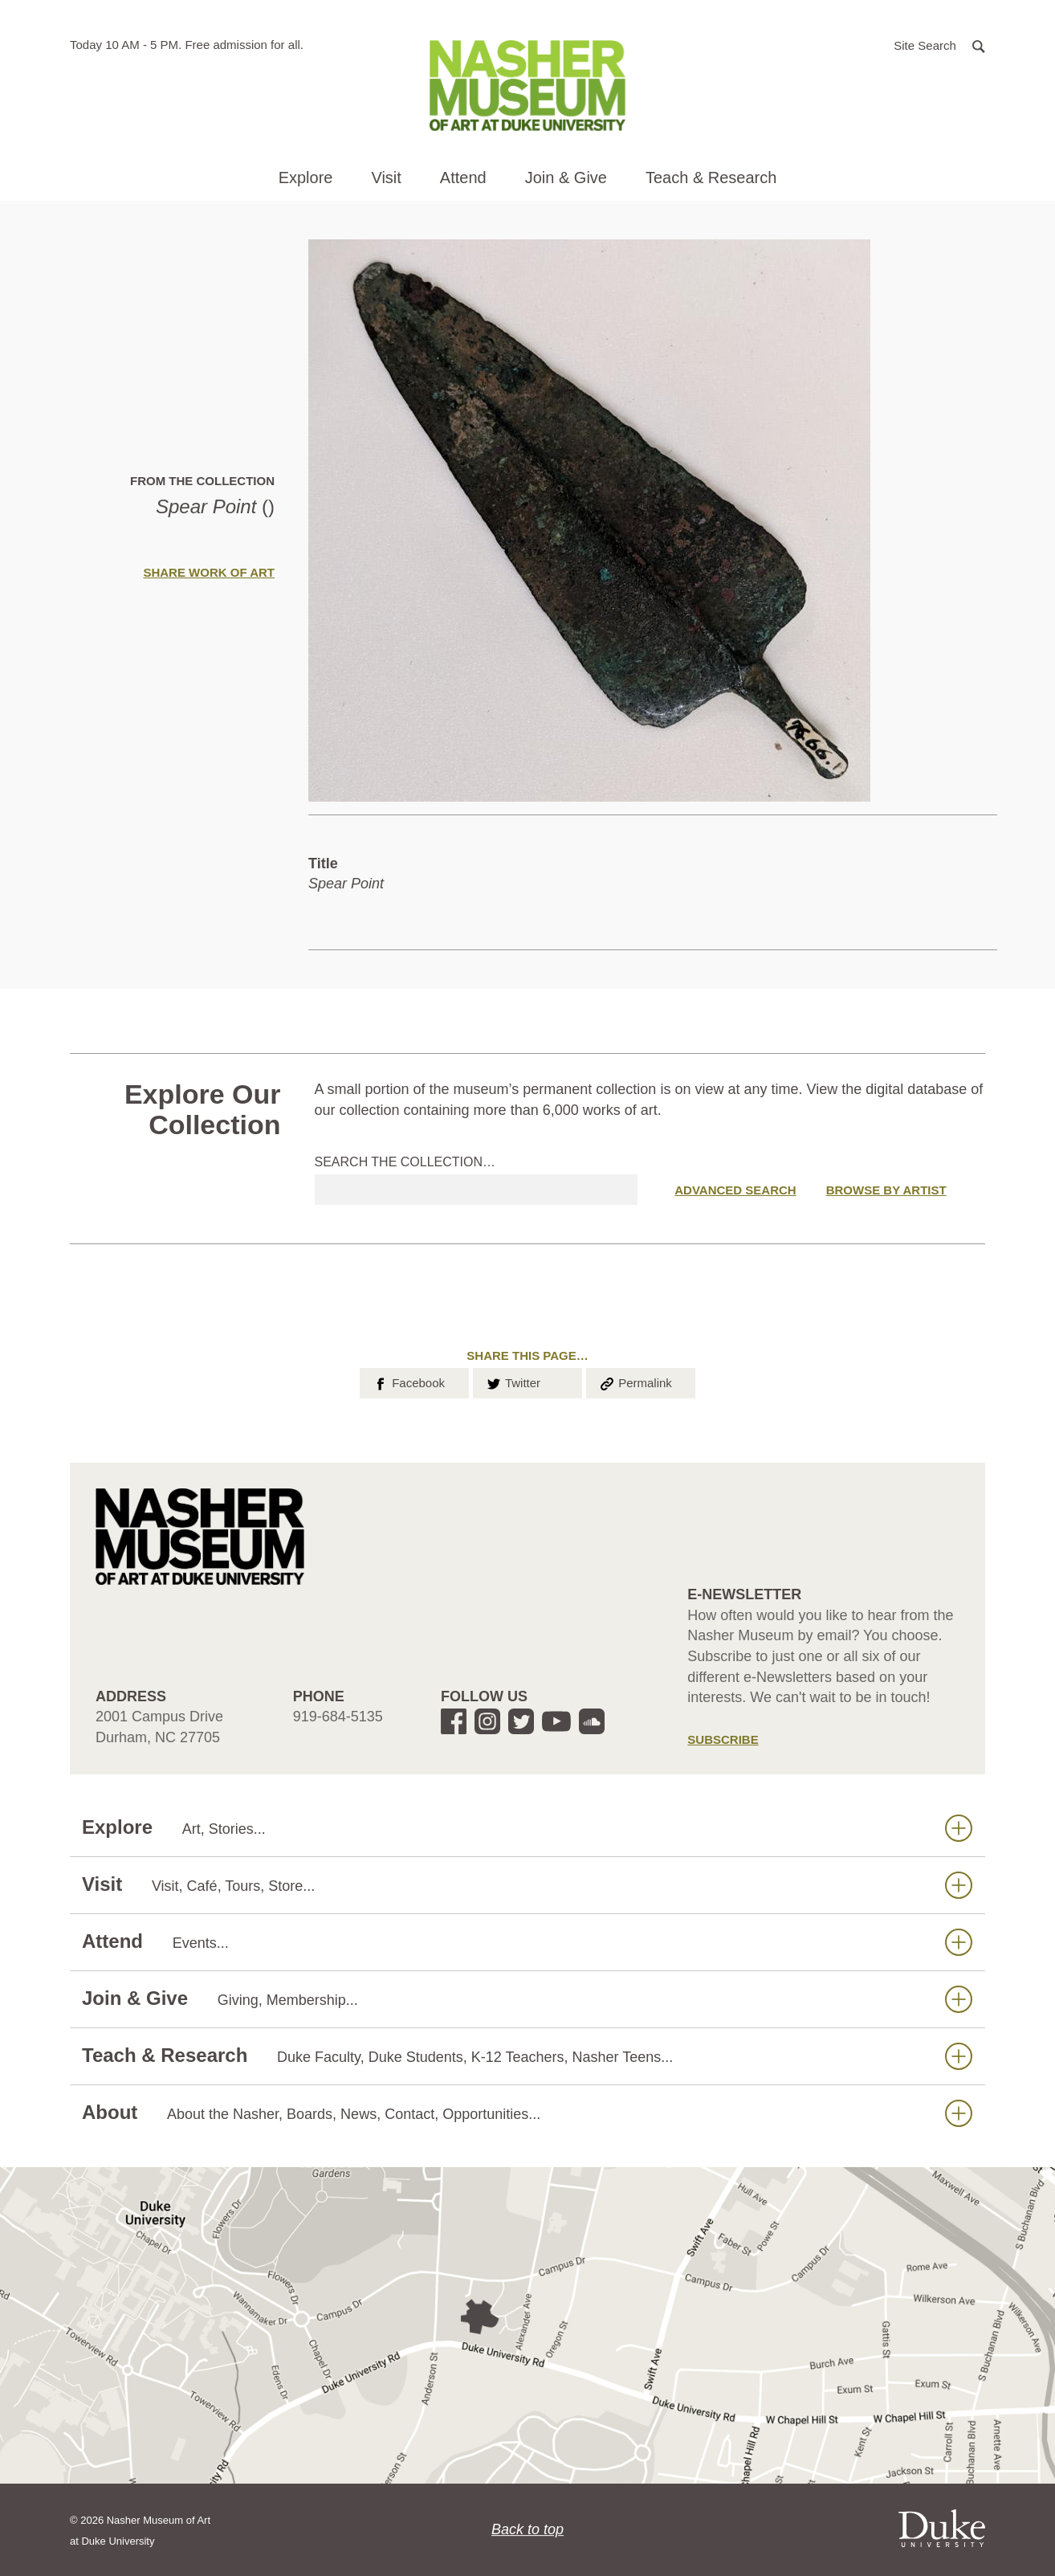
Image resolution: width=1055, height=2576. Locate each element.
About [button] (527, 2113)
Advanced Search (735, 1190)
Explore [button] (306, 177)
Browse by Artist (886, 1190)
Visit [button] (386, 177)
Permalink (635, 1382)
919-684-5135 (338, 1716)
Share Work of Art (209, 572)
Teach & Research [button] (711, 177)
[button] (939, 44)
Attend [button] (463, 177)
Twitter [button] (512, 1382)
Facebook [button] (408, 1382)
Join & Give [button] (566, 177)
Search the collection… (405, 1162)
